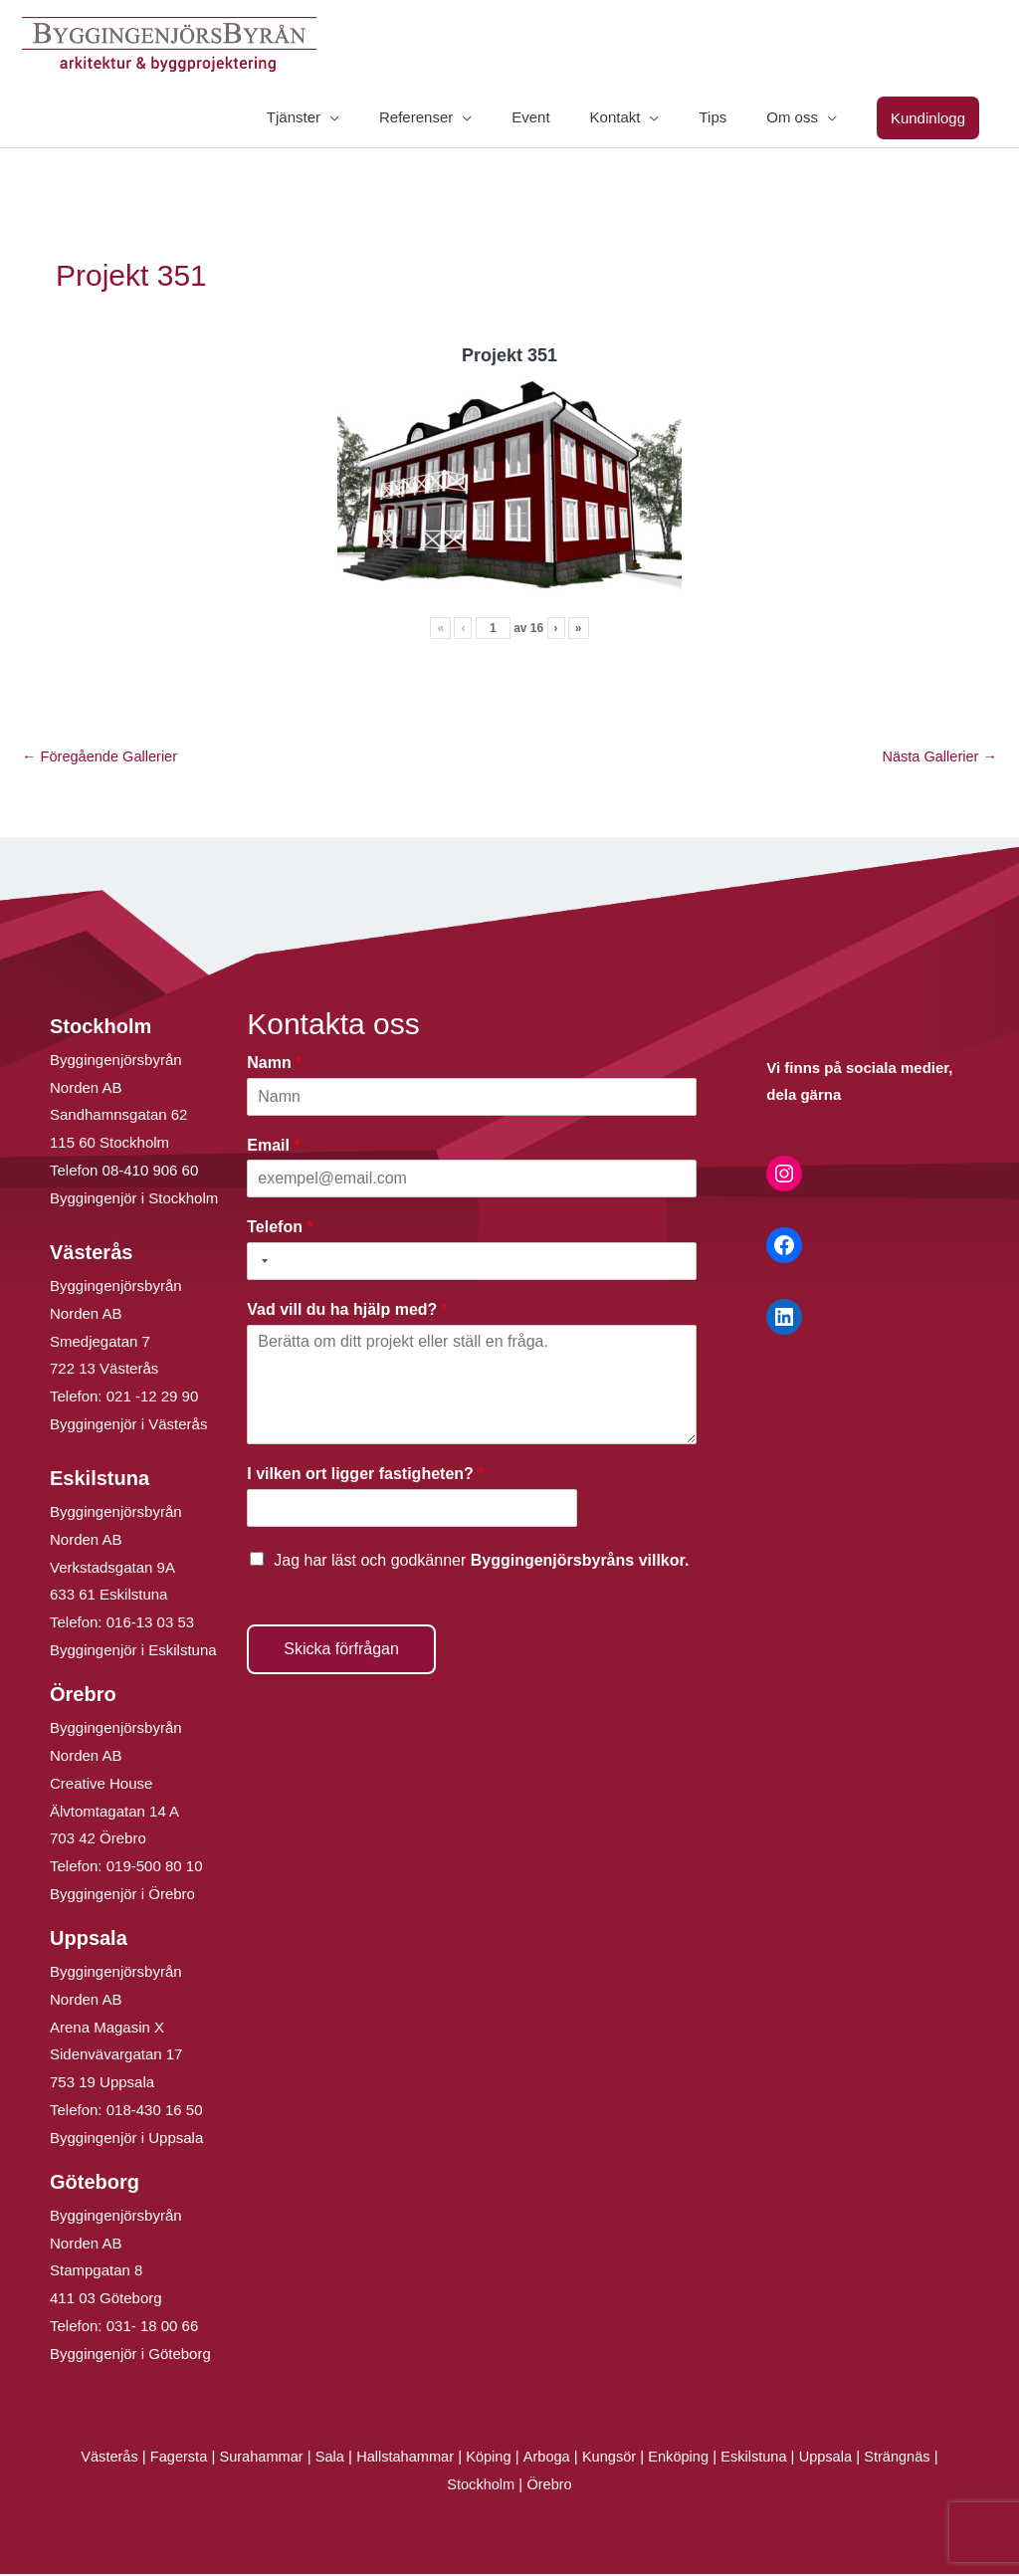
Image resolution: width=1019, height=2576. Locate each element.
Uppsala (833, 2458)
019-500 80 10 (152, 1867)
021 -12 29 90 (152, 1398)
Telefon (279, 1228)
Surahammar (255, 2458)
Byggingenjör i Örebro (122, 1895)
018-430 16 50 (154, 2111)
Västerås (101, 2458)
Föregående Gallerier (102, 758)
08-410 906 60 (150, 1172)
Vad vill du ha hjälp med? (347, 1311)
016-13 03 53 (148, 1623)
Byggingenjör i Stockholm (134, 1199)
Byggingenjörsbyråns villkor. (580, 1562)
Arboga (547, 2458)
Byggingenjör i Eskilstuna (133, 1651)
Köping (489, 2458)
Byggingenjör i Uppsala (126, 2139)
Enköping (682, 2458)
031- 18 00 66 (152, 2327)
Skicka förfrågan (341, 1650)
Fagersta (170, 2458)
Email (273, 1147)
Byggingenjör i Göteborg (130, 2355)
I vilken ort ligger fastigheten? (365, 1475)
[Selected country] (261, 1263)
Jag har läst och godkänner (481, 1562)
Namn (274, 1064)
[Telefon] (472, 1263)
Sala (325, 2458)
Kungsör (611, 2458)
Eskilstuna (761, 2458)
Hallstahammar (402, 2458)
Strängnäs (906, 2458)
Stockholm (480, 2485)
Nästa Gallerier (938, 758)
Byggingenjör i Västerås (128, 1425)
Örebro (550, 2485)
